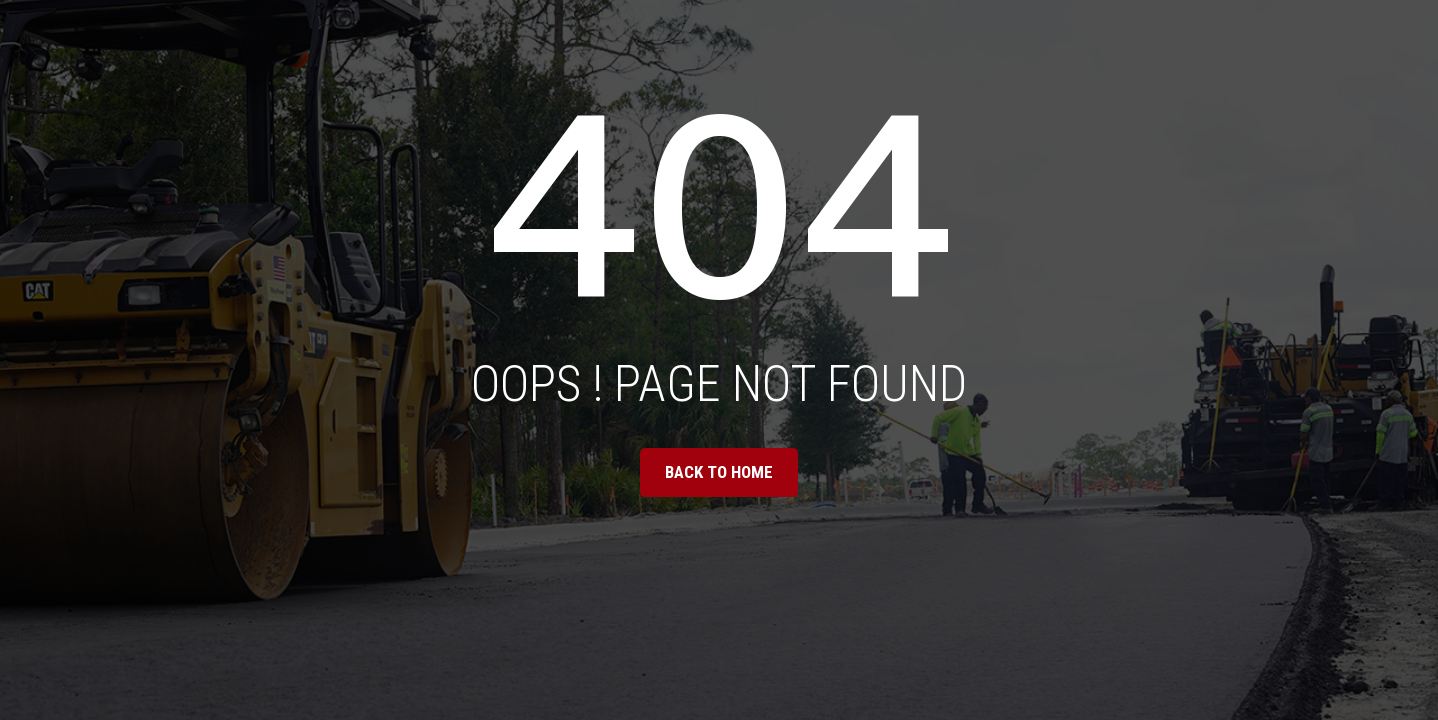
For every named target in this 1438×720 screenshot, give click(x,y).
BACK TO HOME (719, 472)
